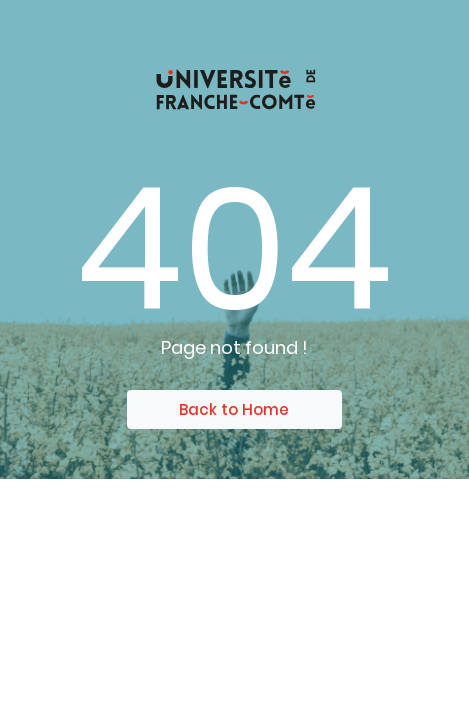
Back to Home (234, 409)
